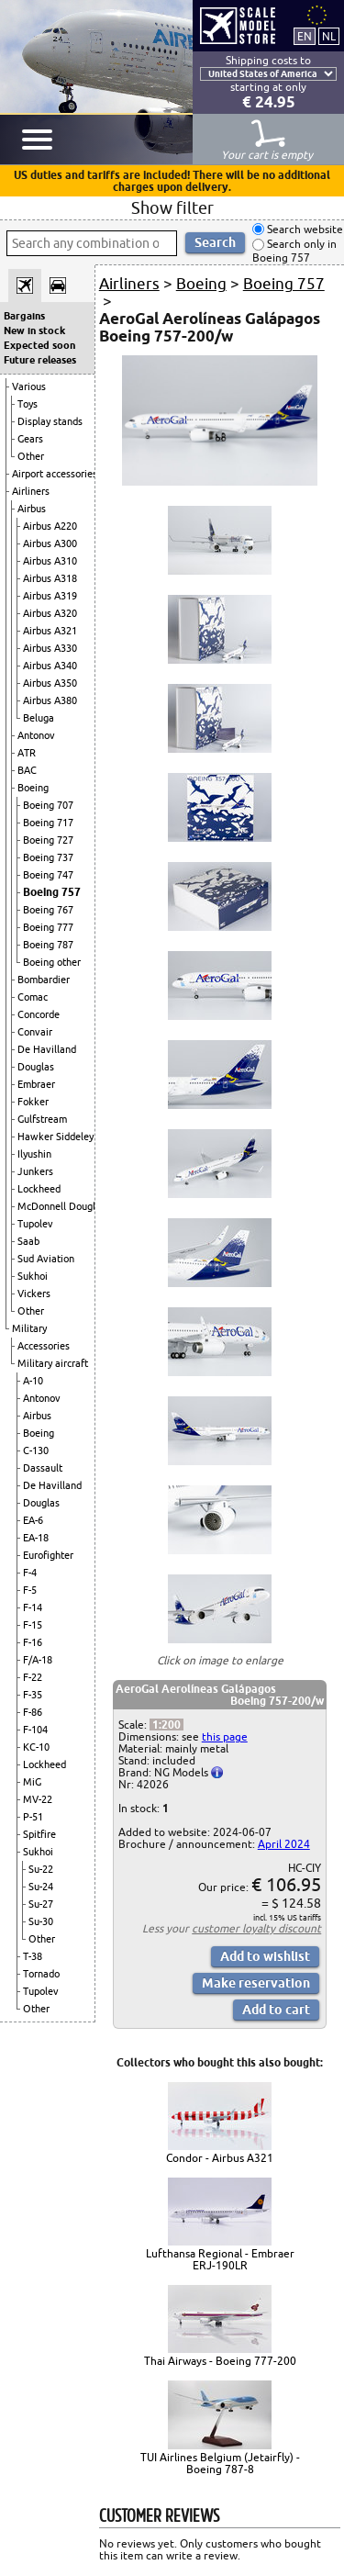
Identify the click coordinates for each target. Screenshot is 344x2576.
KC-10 (36, 1747)
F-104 (35, 1729)
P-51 (33, 1816)
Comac (32, 996)
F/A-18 (37, 1659)
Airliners (31, 491)
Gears (30, 438)
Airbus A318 (50, 578)
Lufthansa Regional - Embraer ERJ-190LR (220, 2259)
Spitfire (39, 1834)
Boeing (33, 787)
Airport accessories (54, 473)
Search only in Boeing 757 (294, 251)
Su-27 (40, 1904)
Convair (34, 1031)
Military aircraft (52, 1363)
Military (29, 1328)
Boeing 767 (48, 909)
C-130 (36, 1450)
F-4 (30, 1572)
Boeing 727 (48, 840)
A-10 (33, 1380)
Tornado (41, 1973)
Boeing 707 (48, 805)
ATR (26, 752)
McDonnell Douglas (61, 1206)
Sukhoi (32, 1276)
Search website (303, 229)
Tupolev (35, 1223)
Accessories (43, 1345)
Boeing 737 (48, 857)
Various (29, 386)
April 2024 (284, 1844)
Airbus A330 (50, 648)
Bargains (24, 315)
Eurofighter (48, 1555)
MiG (32, 1781)
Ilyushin (34, 1153)
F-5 (30, 1590)
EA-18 (36, 1537)
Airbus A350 (50, 683)
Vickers (33, 1293)
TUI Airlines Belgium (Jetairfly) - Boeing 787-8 (220, 2463)
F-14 (32, 1607)
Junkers (35, 1171)
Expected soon (39, 345)
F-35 (32, 1694)
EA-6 (33, 1520)
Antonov (36, 735)
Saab (28, 1241)
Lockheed (39, 1188)
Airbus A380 (50, 700)
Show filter (172, 207)
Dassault (42, 1467)
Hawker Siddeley (55, 1136)
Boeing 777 (48, 927)
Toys (27, 403)
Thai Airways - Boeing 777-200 (220, 2361)
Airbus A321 (50, 630)
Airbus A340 (50, 665)
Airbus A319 (50, 595)
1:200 (166, 1724)
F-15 (32, 1624)
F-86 (32, 1712)
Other (30, 456)
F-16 (32, 1642)
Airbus (31, 508)
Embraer (36, 1084)
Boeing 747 (48, 874)
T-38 (32, 1956)
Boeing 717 (48, 822)
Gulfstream (42, 1119)
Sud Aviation (45, 1258)
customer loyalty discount (256, 1928)
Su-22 (40, 1869)
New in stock (34, 330)
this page (225, 1736)
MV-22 (37, 1799)
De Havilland (46, 1049)
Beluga (38, 717)
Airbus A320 (50, 613)
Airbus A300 (50, 543)
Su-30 (40, 1921)
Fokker (33, 1101)
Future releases (40, 359)
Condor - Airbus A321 (219, 2158)
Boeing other (52, 962)
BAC (27, 770)
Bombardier (43, 979)
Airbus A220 (50, 526)
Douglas (35, 1066)
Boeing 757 (52, 892)
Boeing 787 (48, 944)
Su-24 (40, 1886)
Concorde (38, 1014)
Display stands (50, 421)
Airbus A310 (50, 560)
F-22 (32, 1677)
